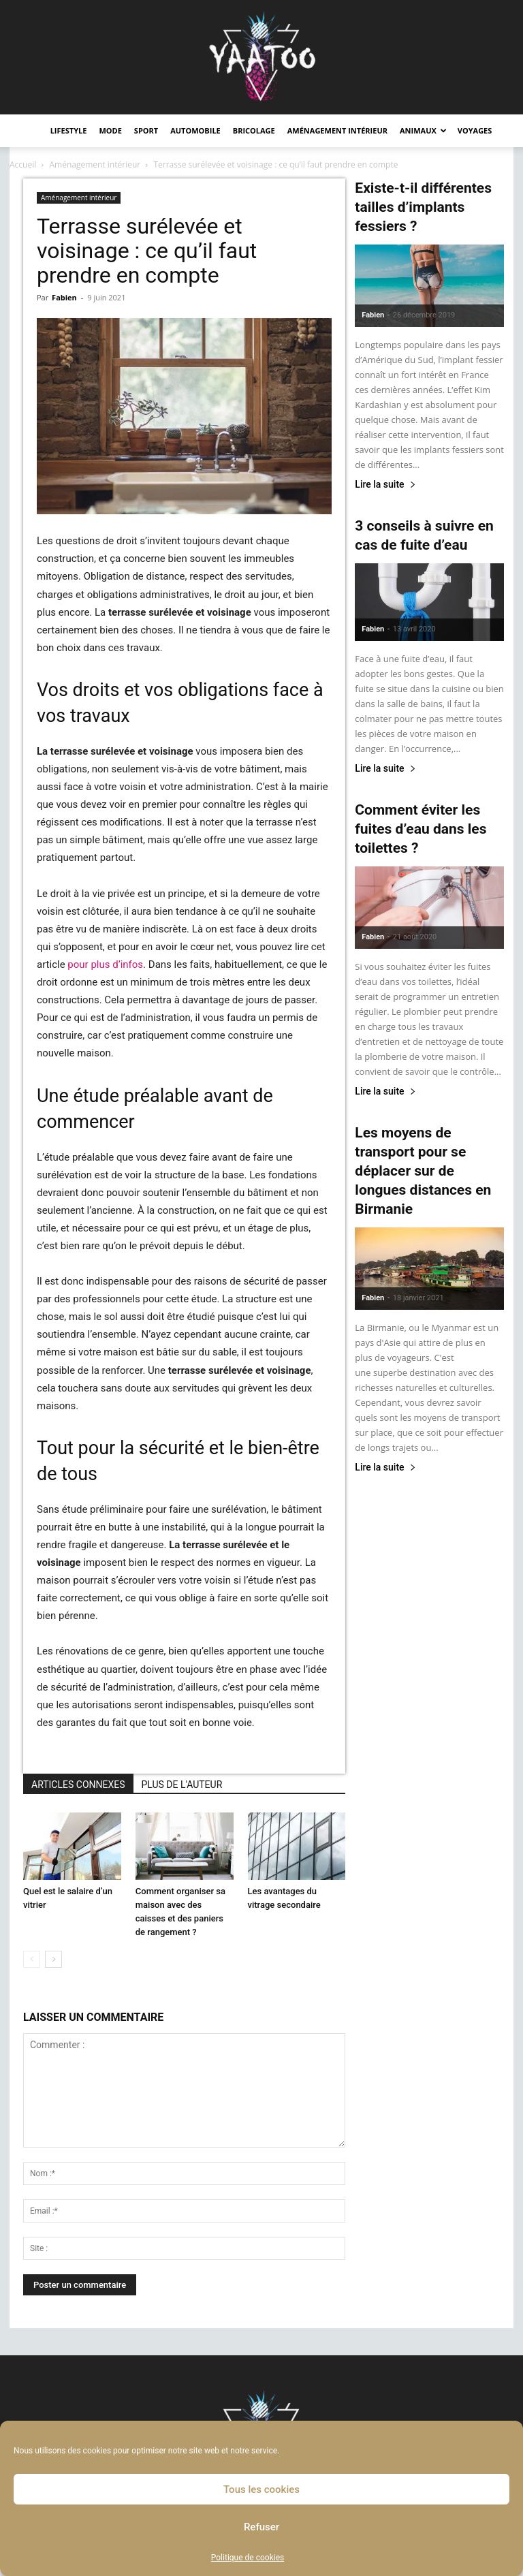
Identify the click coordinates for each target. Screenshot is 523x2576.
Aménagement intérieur (337, 130)
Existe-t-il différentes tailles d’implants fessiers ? (423, 207)
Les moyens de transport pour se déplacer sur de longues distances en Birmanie (423, 1171)
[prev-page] (31, 1959)
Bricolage (254, 130)
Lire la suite (385, 485)
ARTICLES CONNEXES (78, 1784)
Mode (110, 130)
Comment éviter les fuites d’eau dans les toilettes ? (420, 829)
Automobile (195, 130)
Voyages (475, 130)
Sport (146, 130)
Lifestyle (68, 130)
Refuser (261, 2527)
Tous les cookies (261, 2489)
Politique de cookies (247, 2557)
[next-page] (53, 1959)
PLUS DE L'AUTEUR (182, 1784)
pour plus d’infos (105, 964)
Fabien (64, 297)
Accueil (23, 164)
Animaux (423, 130)
